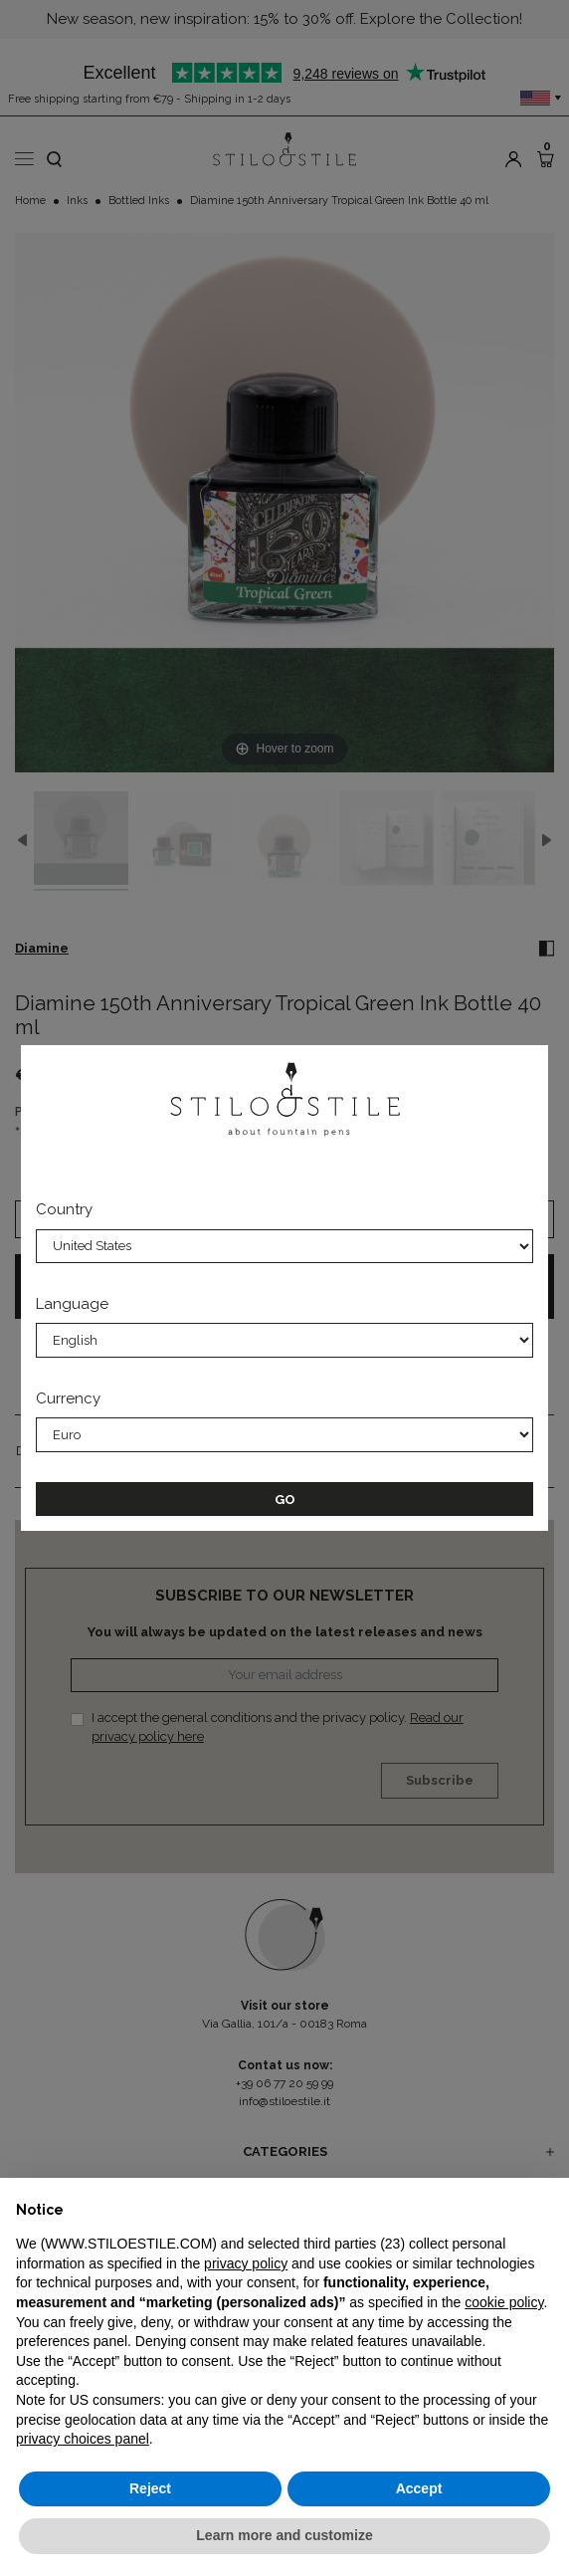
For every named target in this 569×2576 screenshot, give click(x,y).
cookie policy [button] (504, 2302)
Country (64, 1209)
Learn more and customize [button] (284, 2535)
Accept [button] (419, 2488)
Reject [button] (150, 2488)
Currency (68, 1398)
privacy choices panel (82, 2439)
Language (72, 1304)
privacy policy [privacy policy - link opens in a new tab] (245, 2263)
